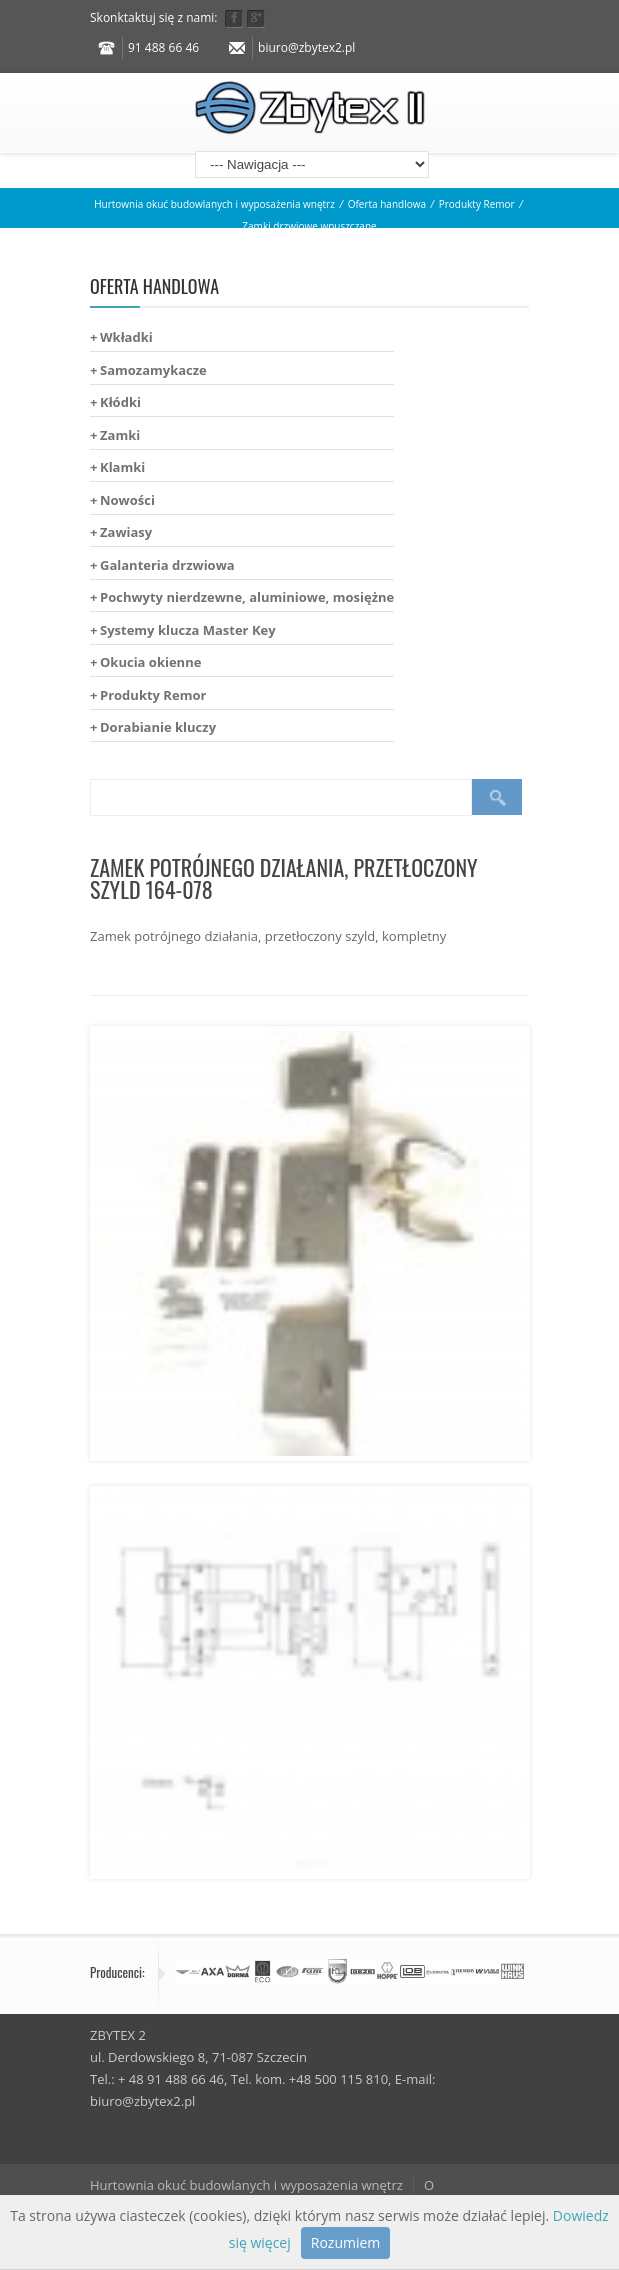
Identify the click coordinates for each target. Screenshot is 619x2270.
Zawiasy (126, 532)
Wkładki (126, 337)
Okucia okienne (150, 662)
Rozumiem (346, 2242)
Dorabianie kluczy (158, 727)
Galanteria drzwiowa (167, 565)
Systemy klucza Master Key (188, 630)
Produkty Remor (477, 204)
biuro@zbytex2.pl (306, 47)
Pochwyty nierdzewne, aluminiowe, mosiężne (247, 597)
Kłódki (120, 402)
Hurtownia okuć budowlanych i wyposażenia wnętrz (214, 204)
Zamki (120, 435)
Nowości (127, 500)
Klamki (122, 467)
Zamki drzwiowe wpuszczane (309, 226)
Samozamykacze (153, 370)
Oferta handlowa (387, 204)
